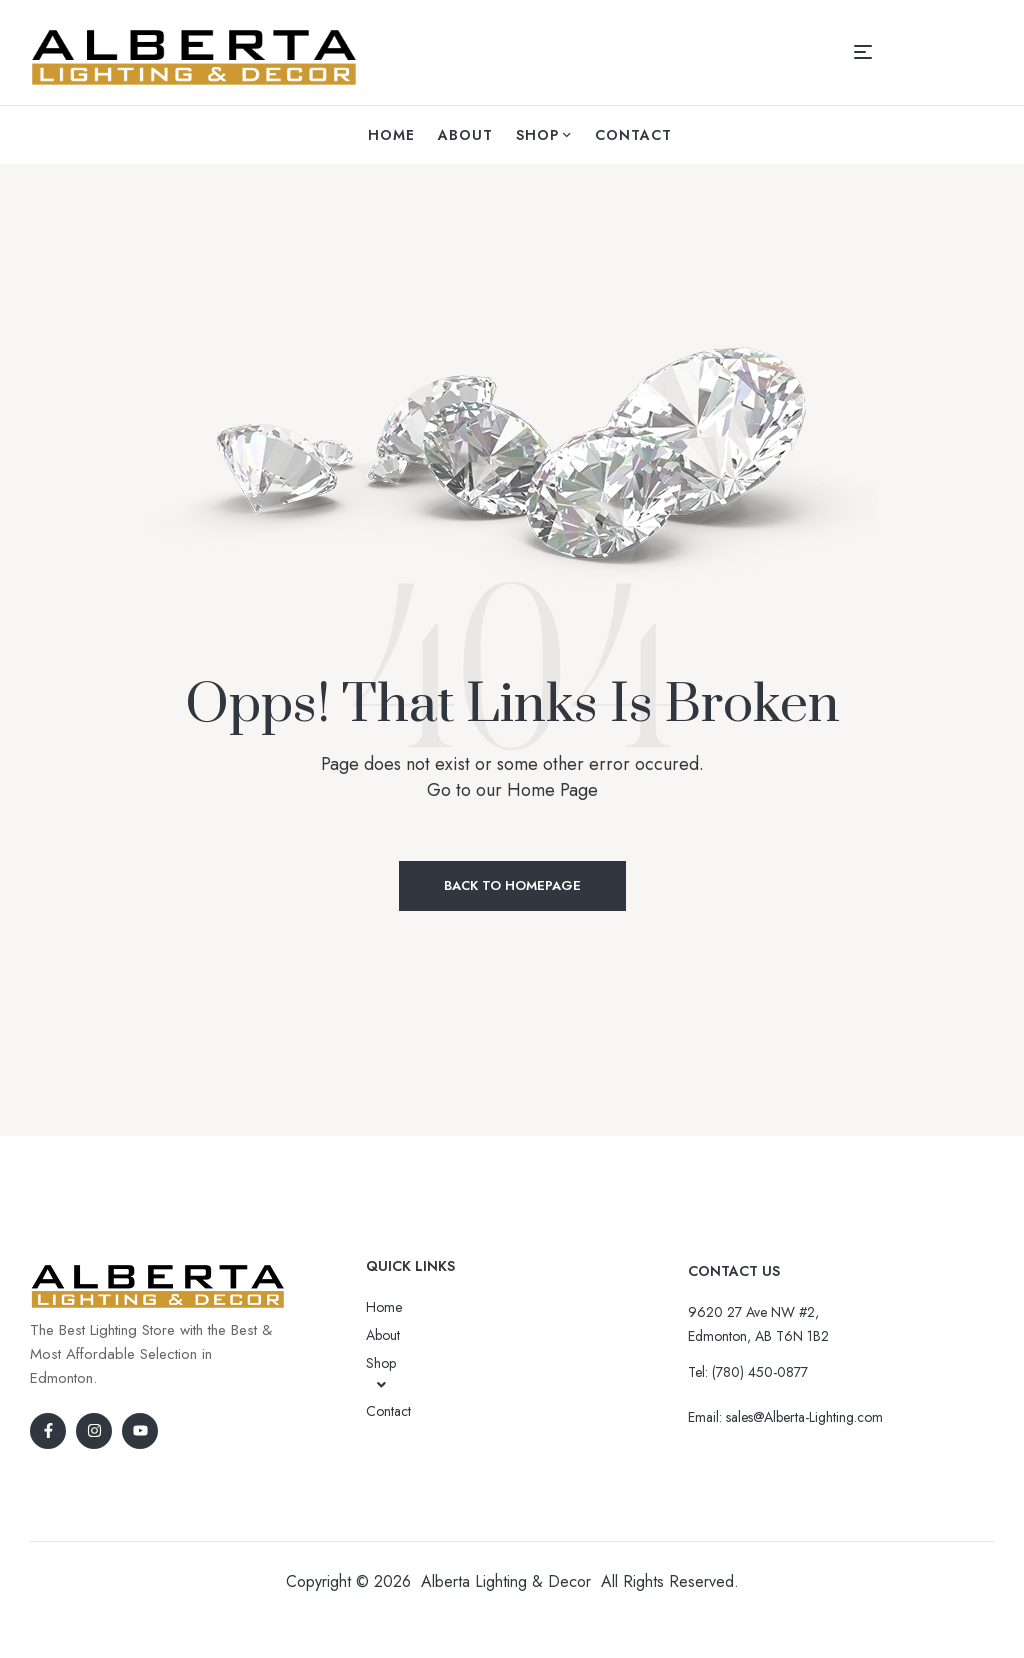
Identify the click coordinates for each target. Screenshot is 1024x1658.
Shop (381, 1373)
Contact (388, 1411)
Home (384, 1307)
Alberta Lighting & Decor (506, 1581)
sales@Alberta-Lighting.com (804, 1417)
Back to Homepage (512, 885)
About (383, 1335)
